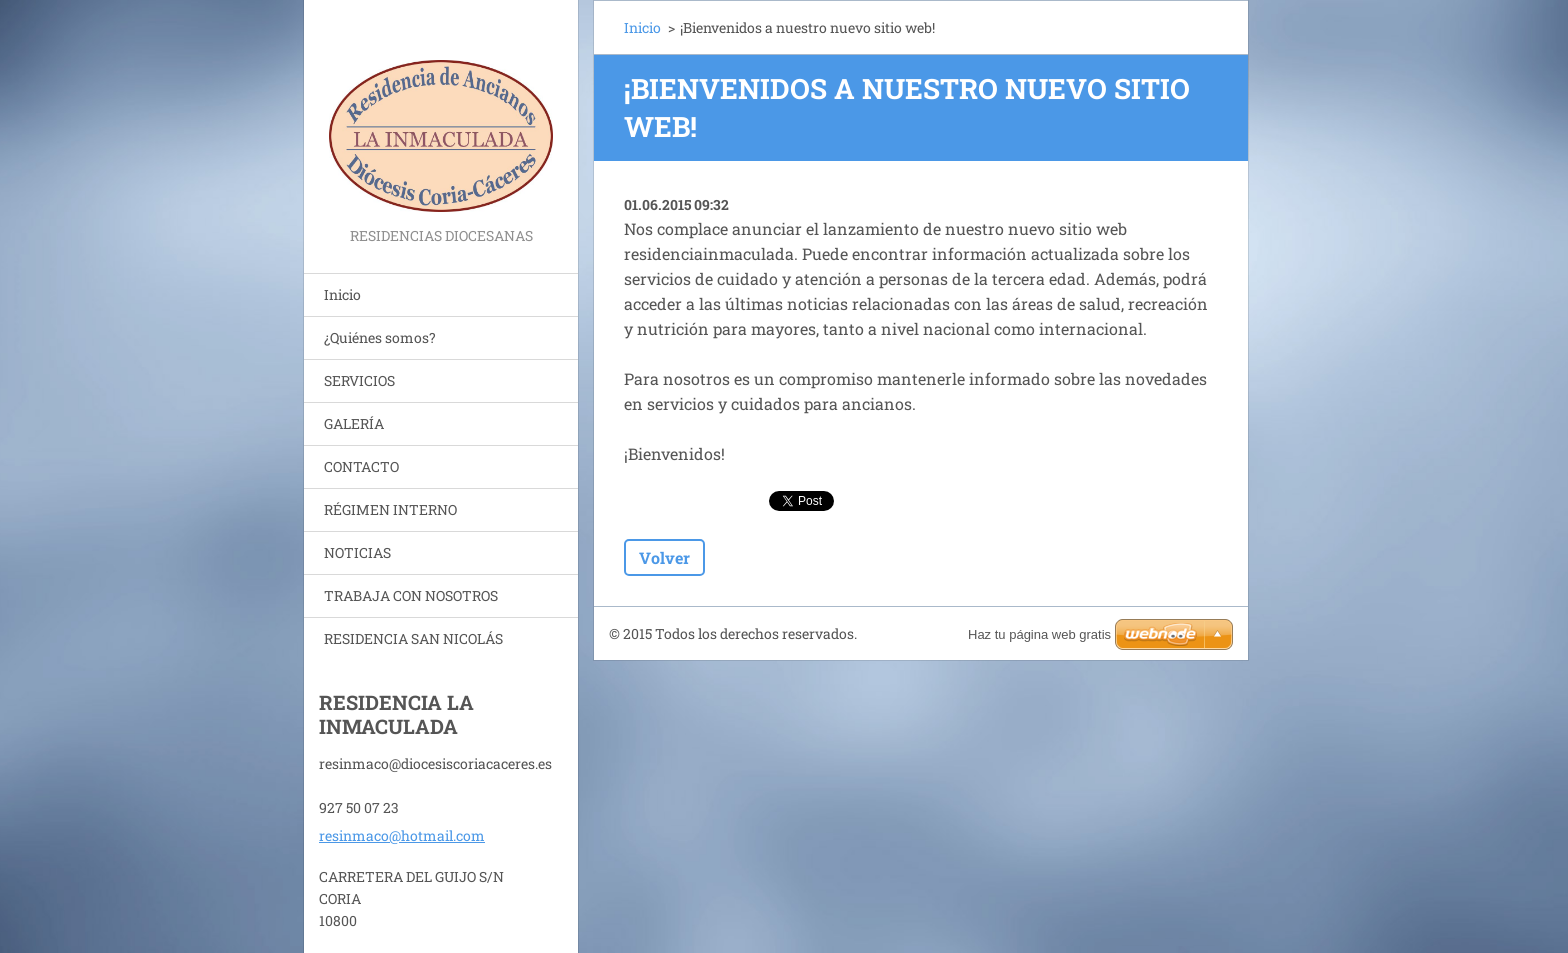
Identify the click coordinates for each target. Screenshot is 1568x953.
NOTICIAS (357, 552)
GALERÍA (354, 423)
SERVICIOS (359, 380)
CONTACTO (361, 466)
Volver (664, 557)
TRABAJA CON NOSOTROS (411, 595)
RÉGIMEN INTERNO (390, 509)
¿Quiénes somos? (380, 337)
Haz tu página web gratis (1039, 634)
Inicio (342, 294)
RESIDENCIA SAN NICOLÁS (413, 638)
